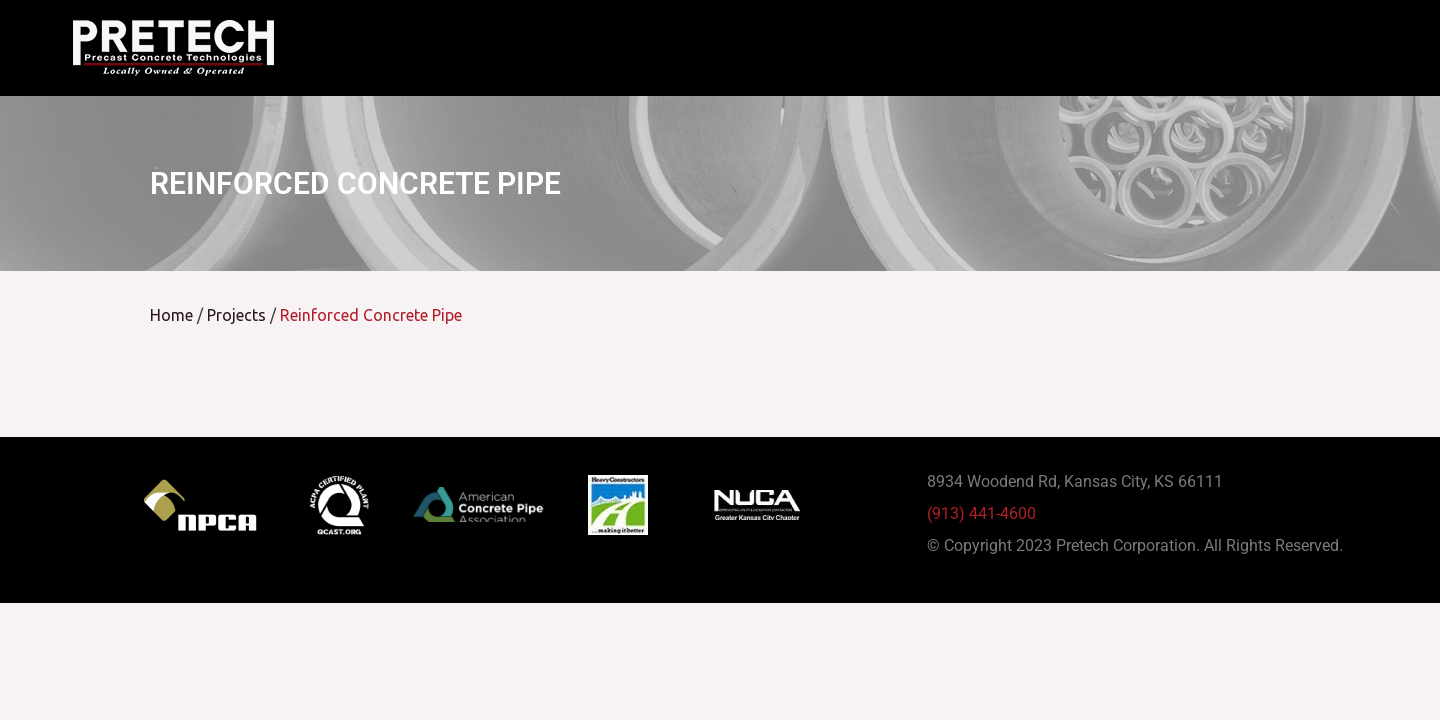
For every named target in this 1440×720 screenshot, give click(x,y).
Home (171, 332)
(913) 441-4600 (981, 530)
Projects (236, 332)
